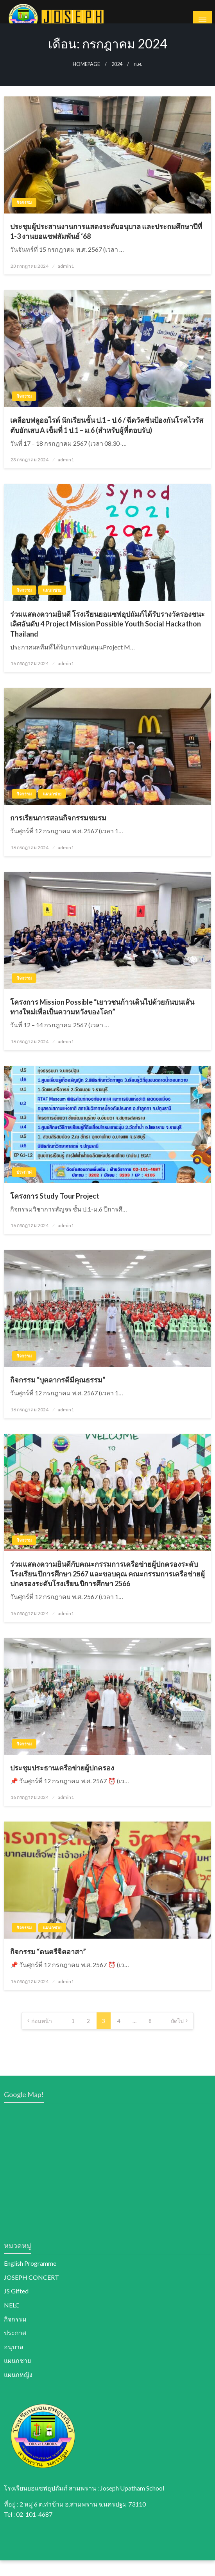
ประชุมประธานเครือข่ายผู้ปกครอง (62, 1783)
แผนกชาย (52, 605)
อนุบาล (13, 2362)
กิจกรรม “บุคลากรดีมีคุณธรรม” (58, 1395)
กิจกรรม (24, 217)
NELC (12, 2320)
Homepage (86, 79)
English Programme (30, 2278)
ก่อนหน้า (41, 2036)
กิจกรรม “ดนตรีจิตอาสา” (48, 1967)
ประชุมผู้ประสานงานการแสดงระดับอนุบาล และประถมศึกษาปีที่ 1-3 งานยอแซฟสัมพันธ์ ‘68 (106, 246)
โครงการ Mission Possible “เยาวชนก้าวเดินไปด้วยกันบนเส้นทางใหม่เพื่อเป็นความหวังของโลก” (102, 1022)
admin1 (66, 281)
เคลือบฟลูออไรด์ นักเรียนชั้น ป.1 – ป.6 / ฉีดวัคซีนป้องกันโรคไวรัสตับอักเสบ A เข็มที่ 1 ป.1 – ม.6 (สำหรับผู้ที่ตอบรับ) (106, 440)
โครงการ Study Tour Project (54, 1211)
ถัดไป (177, 2036)
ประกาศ (24, 1187)
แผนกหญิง (18, 2389)
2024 (116, 79)
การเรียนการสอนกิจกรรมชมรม (58, 833)
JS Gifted (16, 2306)
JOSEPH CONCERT (31, 2292)
